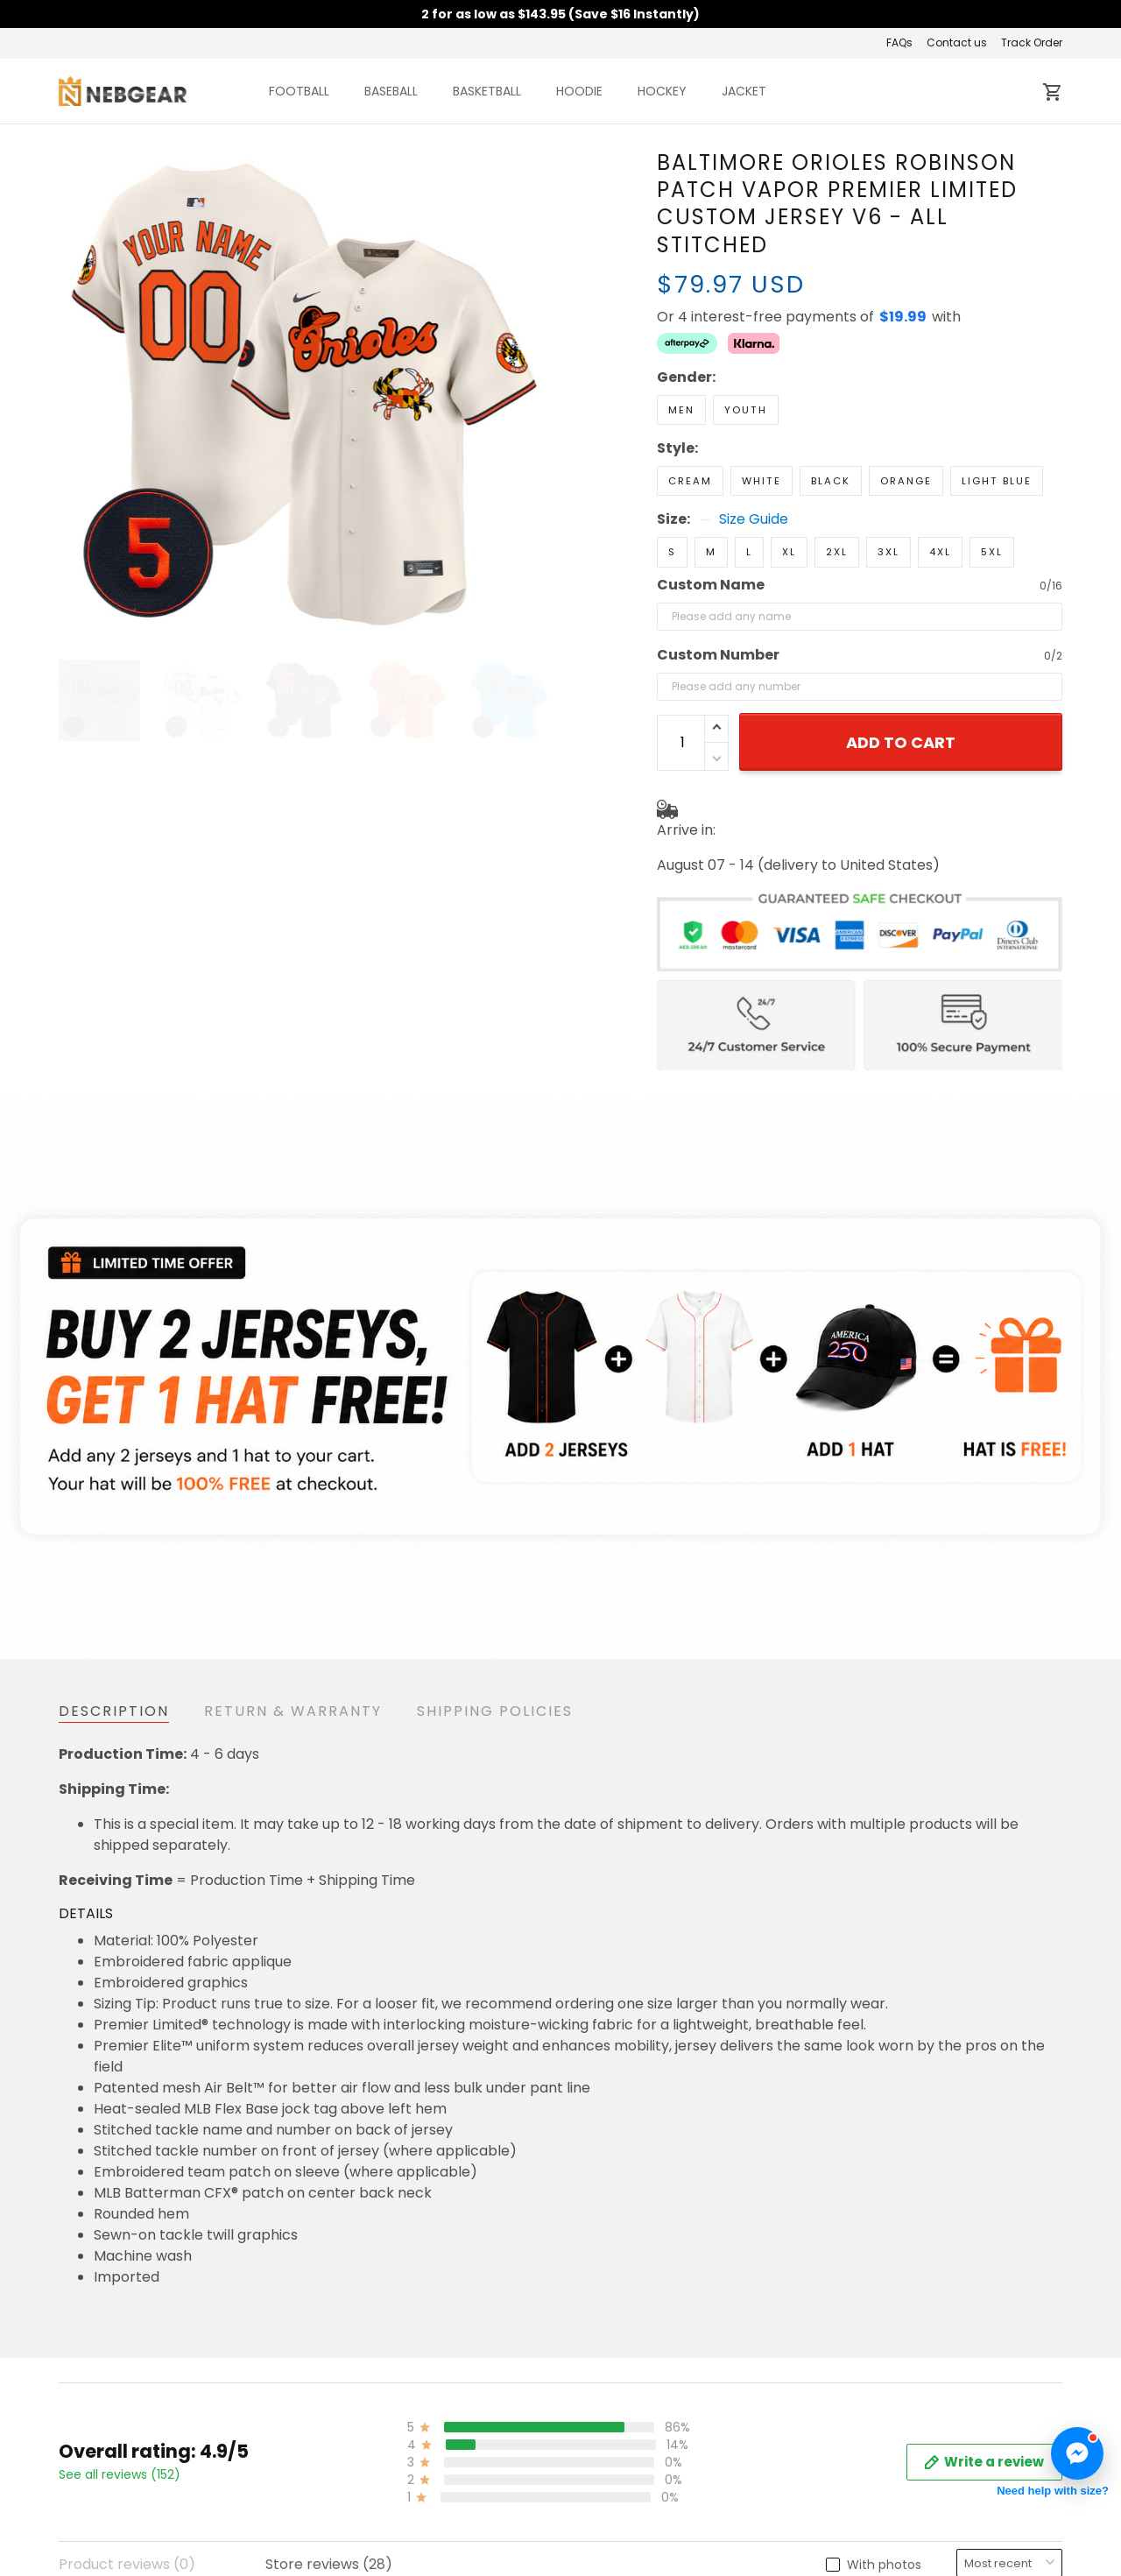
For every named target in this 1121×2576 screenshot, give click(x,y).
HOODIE (579, 91)
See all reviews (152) (119, 2474)
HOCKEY (662, 91)
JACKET (744, 91)
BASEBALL (391, 91)
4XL (940, 552)
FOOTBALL (299, 91)
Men (681, 410)
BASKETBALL (487, 91)
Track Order (1031, 42)
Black (830, 481)
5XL (992, 552)
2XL (837, 552)
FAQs (899, 42)
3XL (888, 552)
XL (789, 552)
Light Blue (997, 481)
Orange (906, 481)
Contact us (957, 42)
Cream (690, 481)
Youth (745, 410)
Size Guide (753, 519)
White (761, 481)
